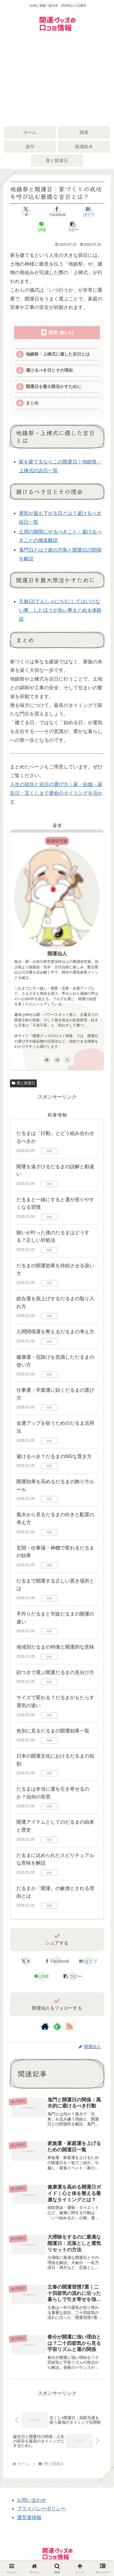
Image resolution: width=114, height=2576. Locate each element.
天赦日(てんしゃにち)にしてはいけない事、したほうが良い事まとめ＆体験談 (60, 610)
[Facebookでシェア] (57, 211)
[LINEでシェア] (41, 226)
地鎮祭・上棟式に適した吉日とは (58, 354)
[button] (72, 226)
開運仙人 (57, 953)
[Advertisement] (57, 80)
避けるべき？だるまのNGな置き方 (54, 1456)
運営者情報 (29, 2517)
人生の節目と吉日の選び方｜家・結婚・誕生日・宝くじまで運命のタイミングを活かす (56, 793)
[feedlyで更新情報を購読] (57, 1059)
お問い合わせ (31, 2500)
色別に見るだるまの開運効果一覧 (52, 1730)
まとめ (32, 403)
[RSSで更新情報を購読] (67, 1059)
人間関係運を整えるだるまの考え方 (55, 1331)
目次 (53, 332)
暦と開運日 (23, 1083)
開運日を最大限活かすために (53, 386)
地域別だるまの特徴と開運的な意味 (55, 1646)
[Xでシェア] (26, 211)
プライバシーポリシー (41, 2508)
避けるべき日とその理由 (49, 370)
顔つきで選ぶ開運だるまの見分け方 (55, 1672)
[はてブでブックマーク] (88, 211)
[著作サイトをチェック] (47, 1059)
